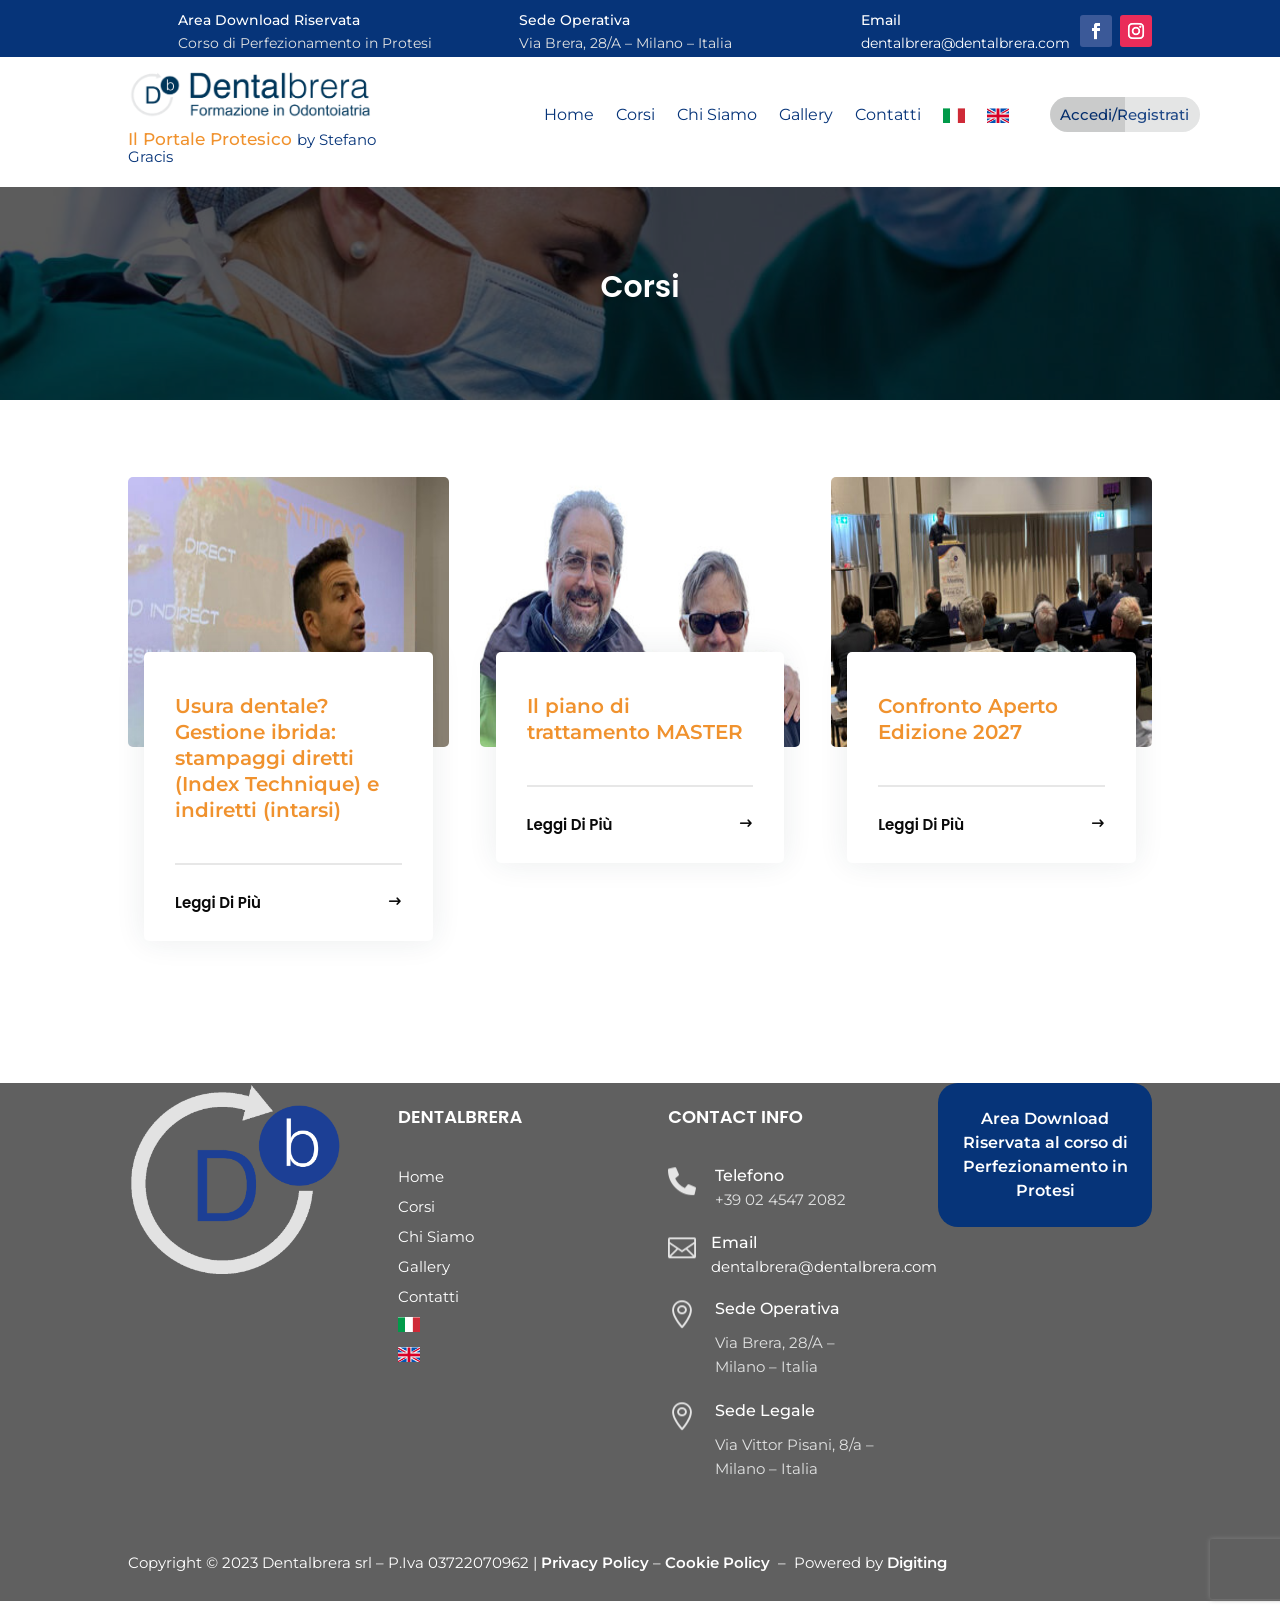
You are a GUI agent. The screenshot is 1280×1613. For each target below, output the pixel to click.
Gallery (806, 116)
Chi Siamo (717, 116)
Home (569, 116)
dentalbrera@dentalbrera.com (965, 43)
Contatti (888, 116)
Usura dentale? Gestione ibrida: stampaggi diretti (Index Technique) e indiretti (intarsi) (277, 770)
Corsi (635, 116)
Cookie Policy (717, 1574)
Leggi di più (218, 913)
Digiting (917, 1574)
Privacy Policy (597, 1574)
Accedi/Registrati (1124, 114)
